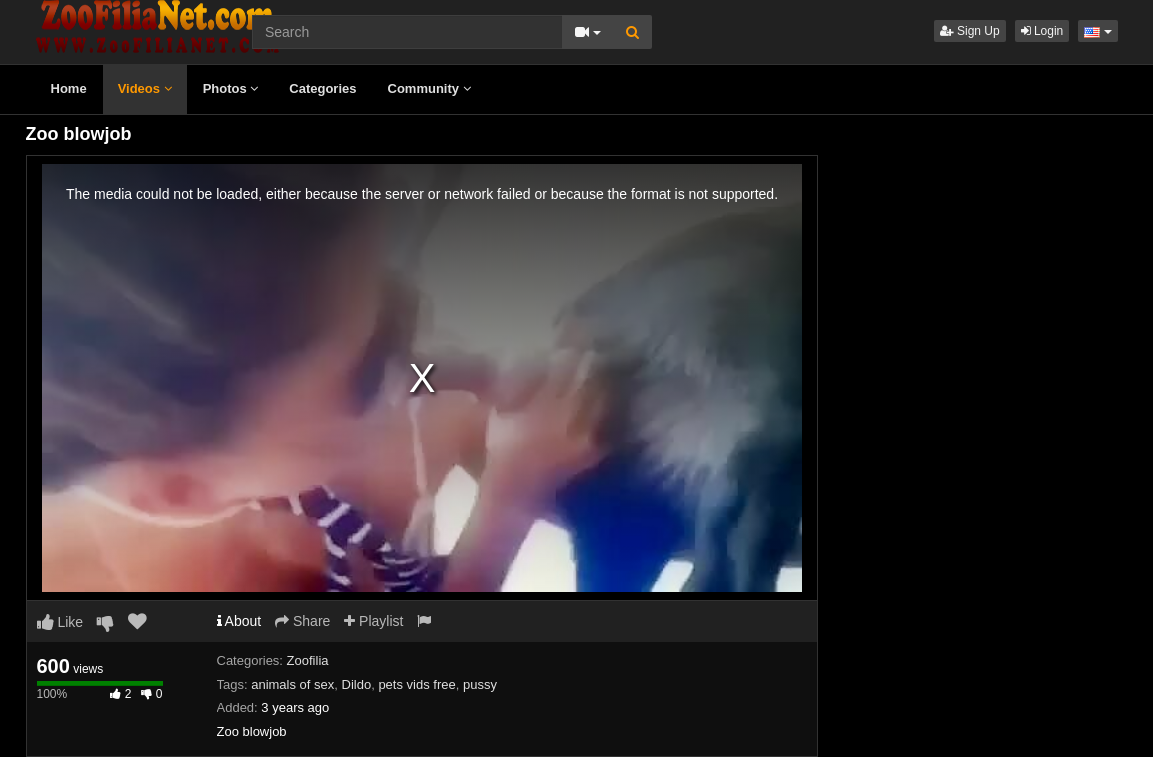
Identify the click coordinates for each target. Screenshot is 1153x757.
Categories (322, 88)
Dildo (357, 684)
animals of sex (292, 684)
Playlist (373, 621)
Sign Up (970, 31)
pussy (480, 684)
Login (1042, 31)
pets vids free (416, 684)
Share (302, 621)
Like (60, 622)
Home (69, 88)
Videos (145, 88)
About (239, 621)
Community (429, 88)
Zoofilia (308, 660)
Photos (231, 88)
